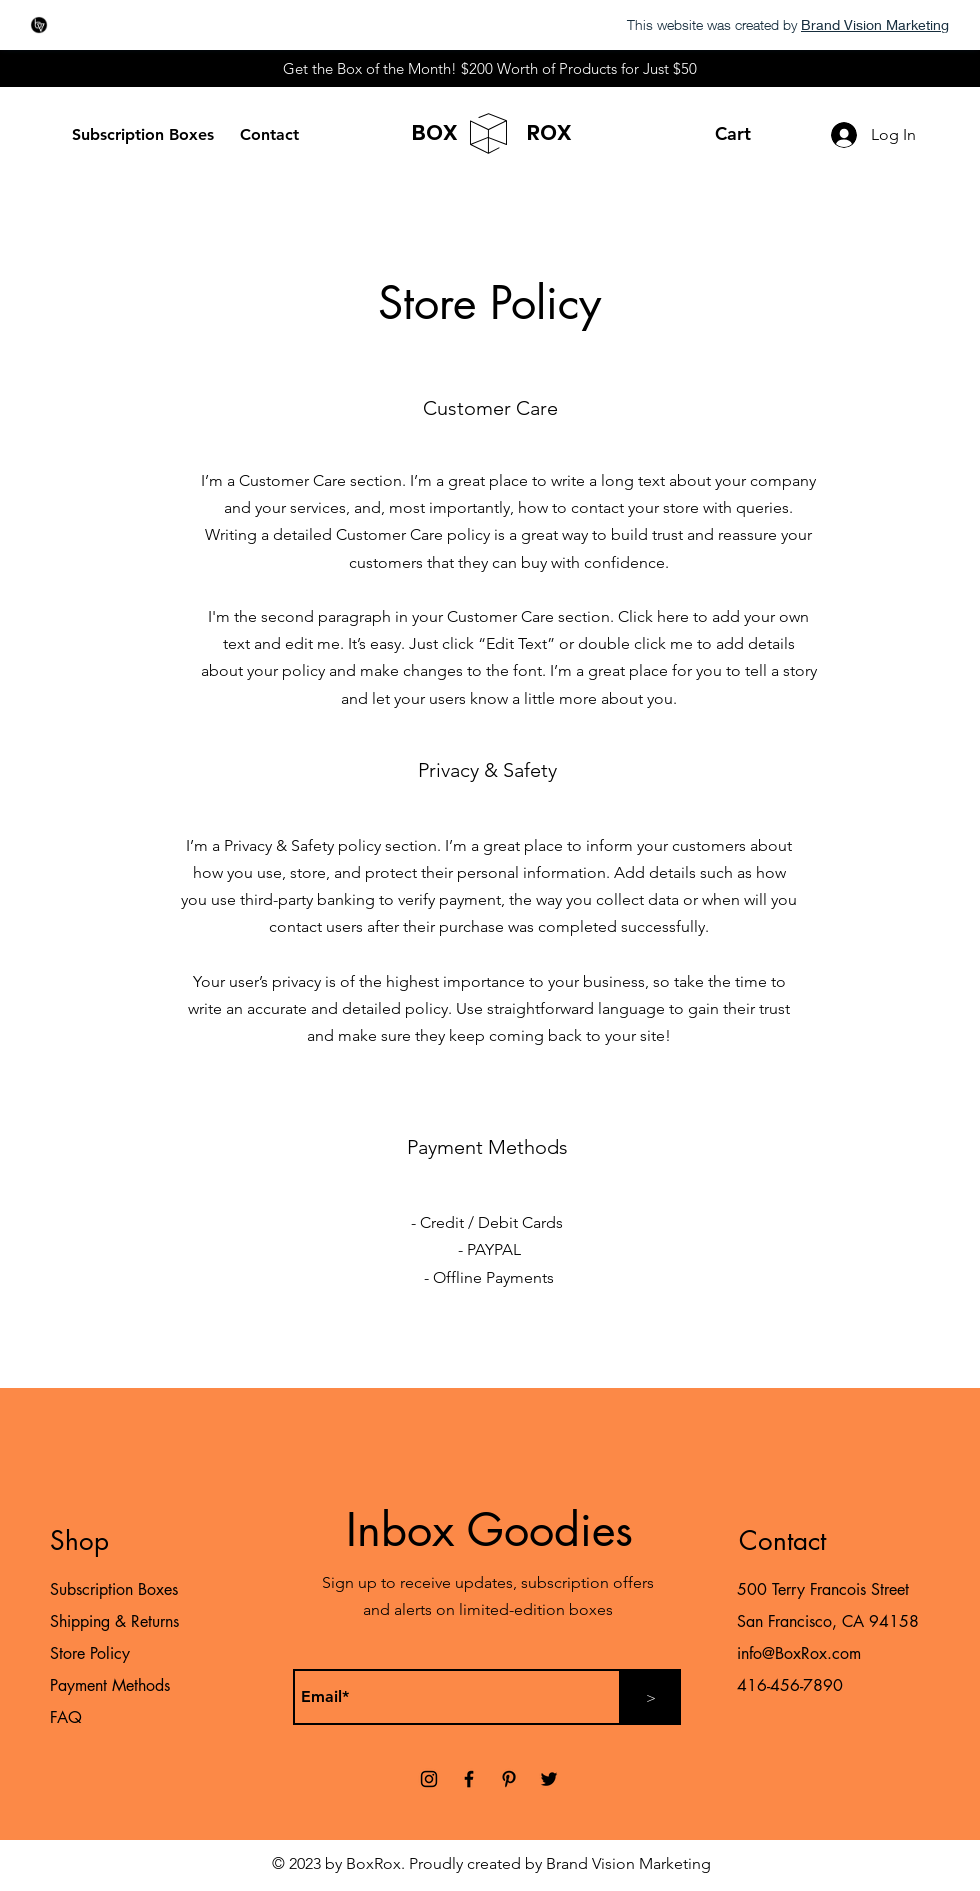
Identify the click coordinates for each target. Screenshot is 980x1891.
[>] (651, 1697)
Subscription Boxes (114, 1589)
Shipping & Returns (114, 1621)
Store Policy (90, 1653)
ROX (549, 132)
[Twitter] (549, 1779)
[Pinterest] (509, 1779)
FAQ (66, 1717)
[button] (745, 133)
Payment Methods (112, 1685)
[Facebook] (469, 1779)
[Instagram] (429, 1779)
